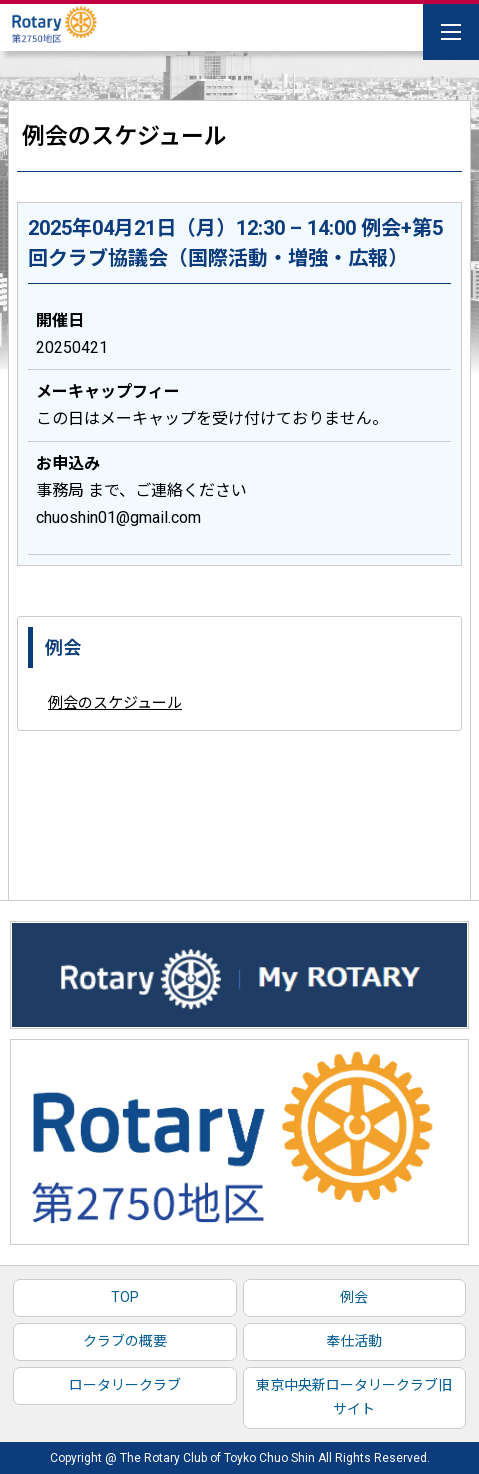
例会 (354, 1297)
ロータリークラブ (125, 1385)
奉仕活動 (354, 1341)
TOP (125, 1297)
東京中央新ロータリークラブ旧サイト (354, 1397)
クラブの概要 (125, 1341)
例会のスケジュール (115, 703)
